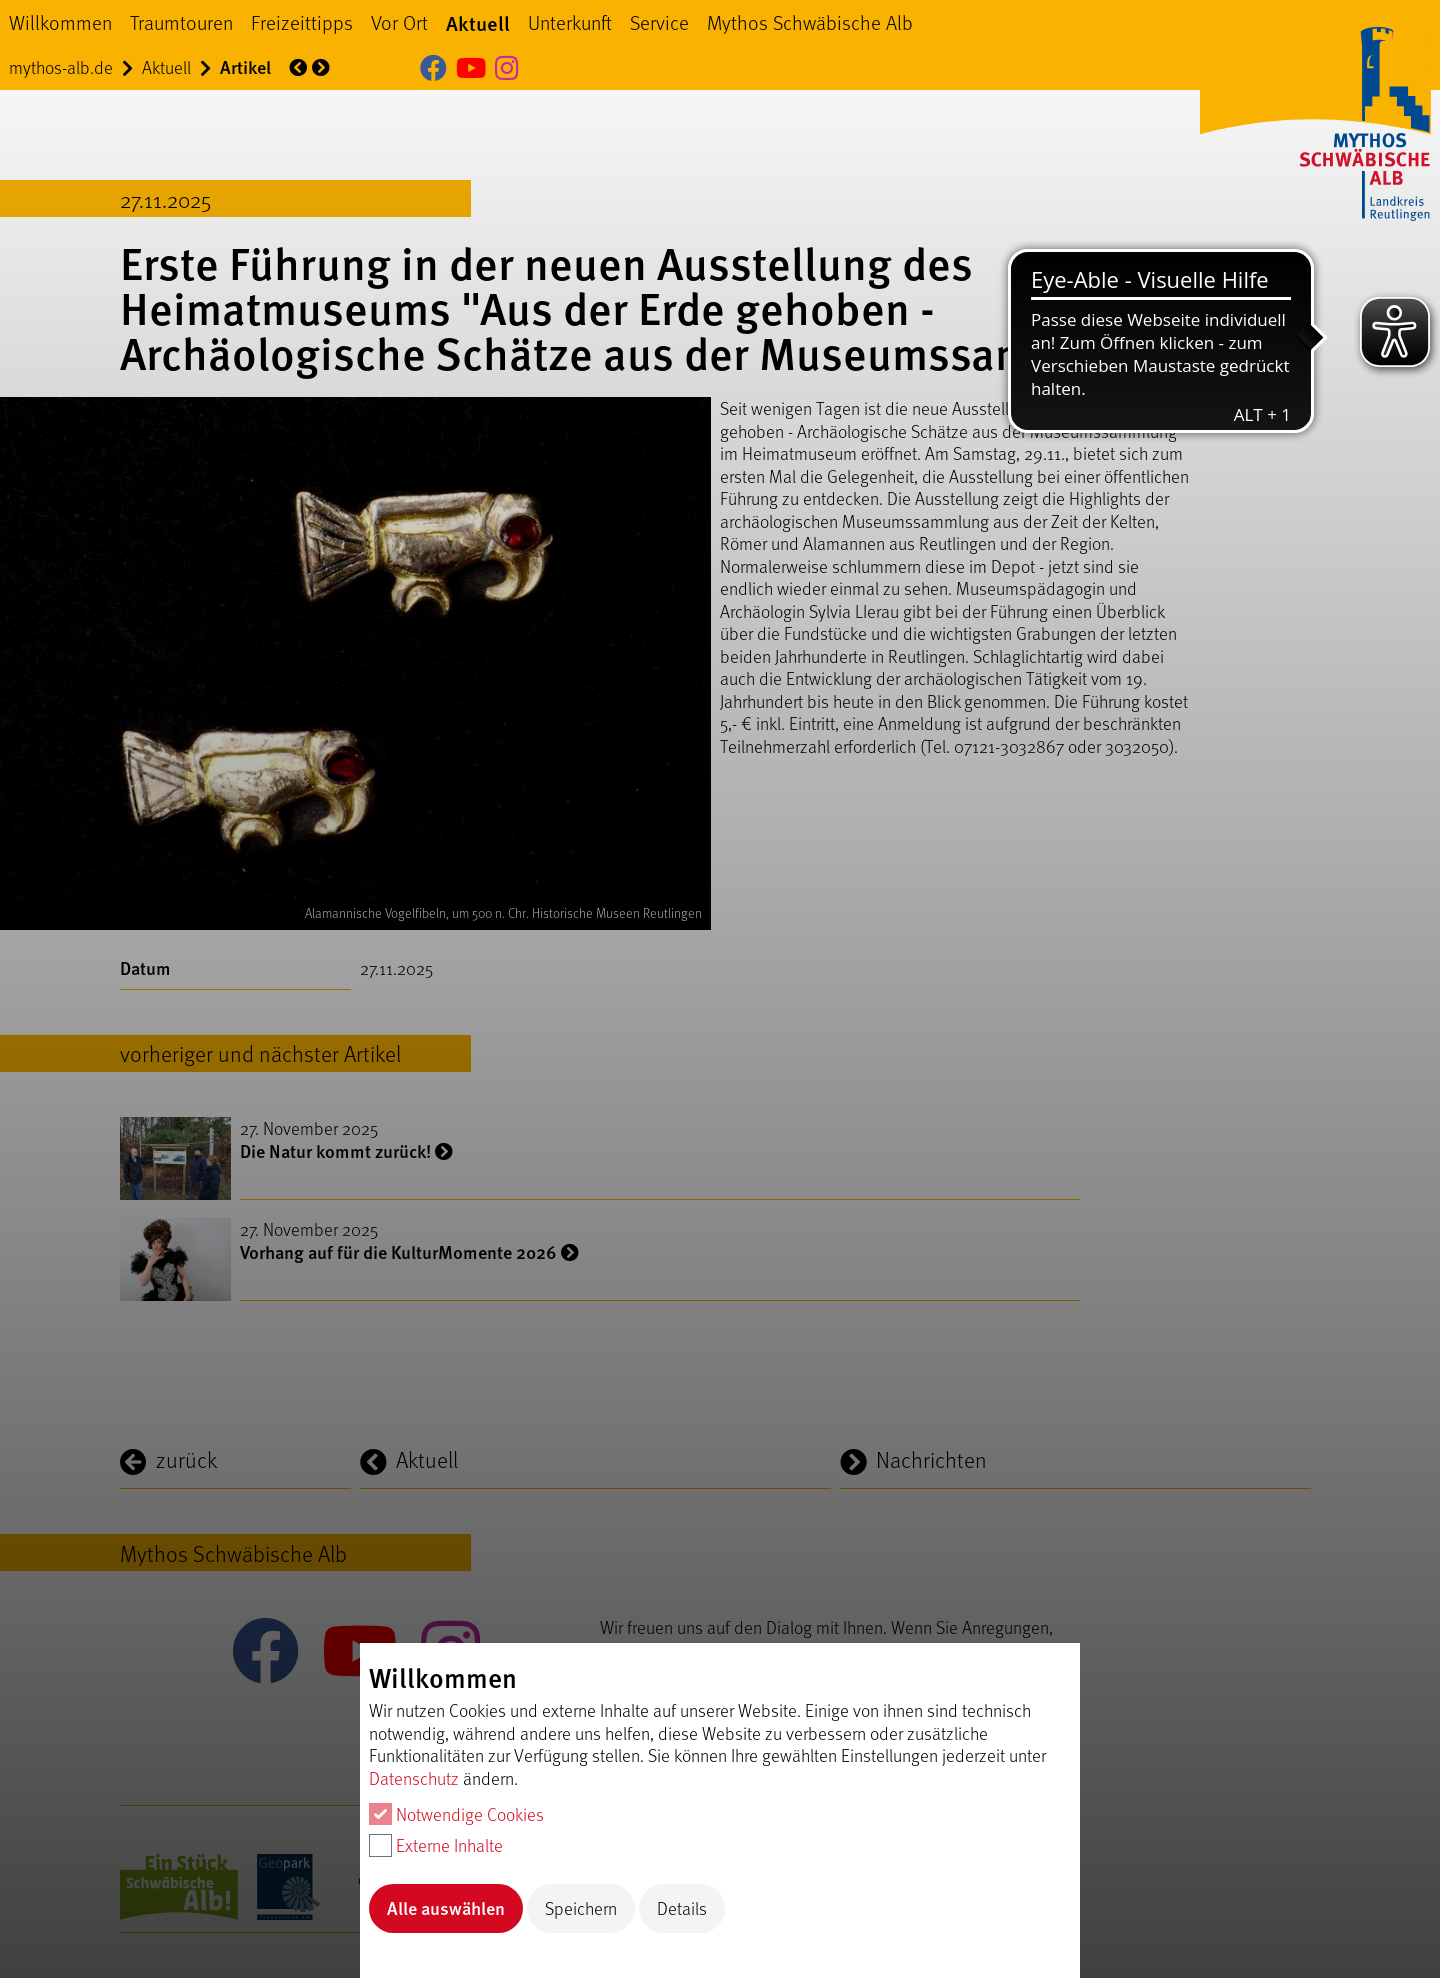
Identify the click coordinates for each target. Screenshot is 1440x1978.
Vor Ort (399, 22)
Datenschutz (414, 1778)
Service (659, 22)
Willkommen (60, 22)
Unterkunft (570, 22)
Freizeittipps (302, 22)
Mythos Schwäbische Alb (810, 22)
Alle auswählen (446, 1907)
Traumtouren (181, 22)
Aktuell (478, 22)
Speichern (581, 1908)
